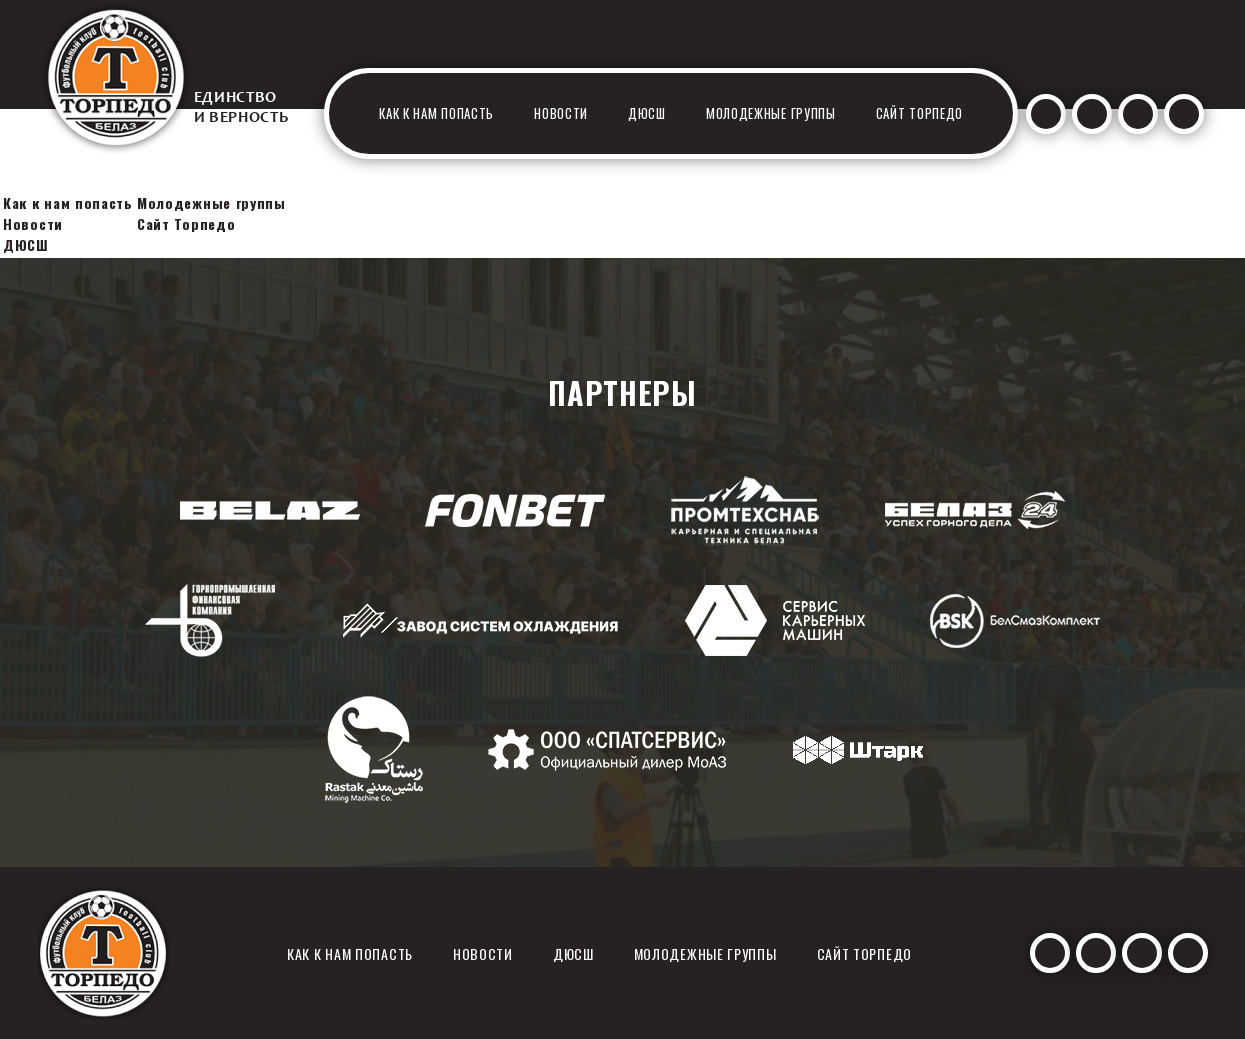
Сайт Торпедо (919, 113)
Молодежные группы (771, 113)
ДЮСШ (647, 113)
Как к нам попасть (436, 113)
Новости (561, 113)
